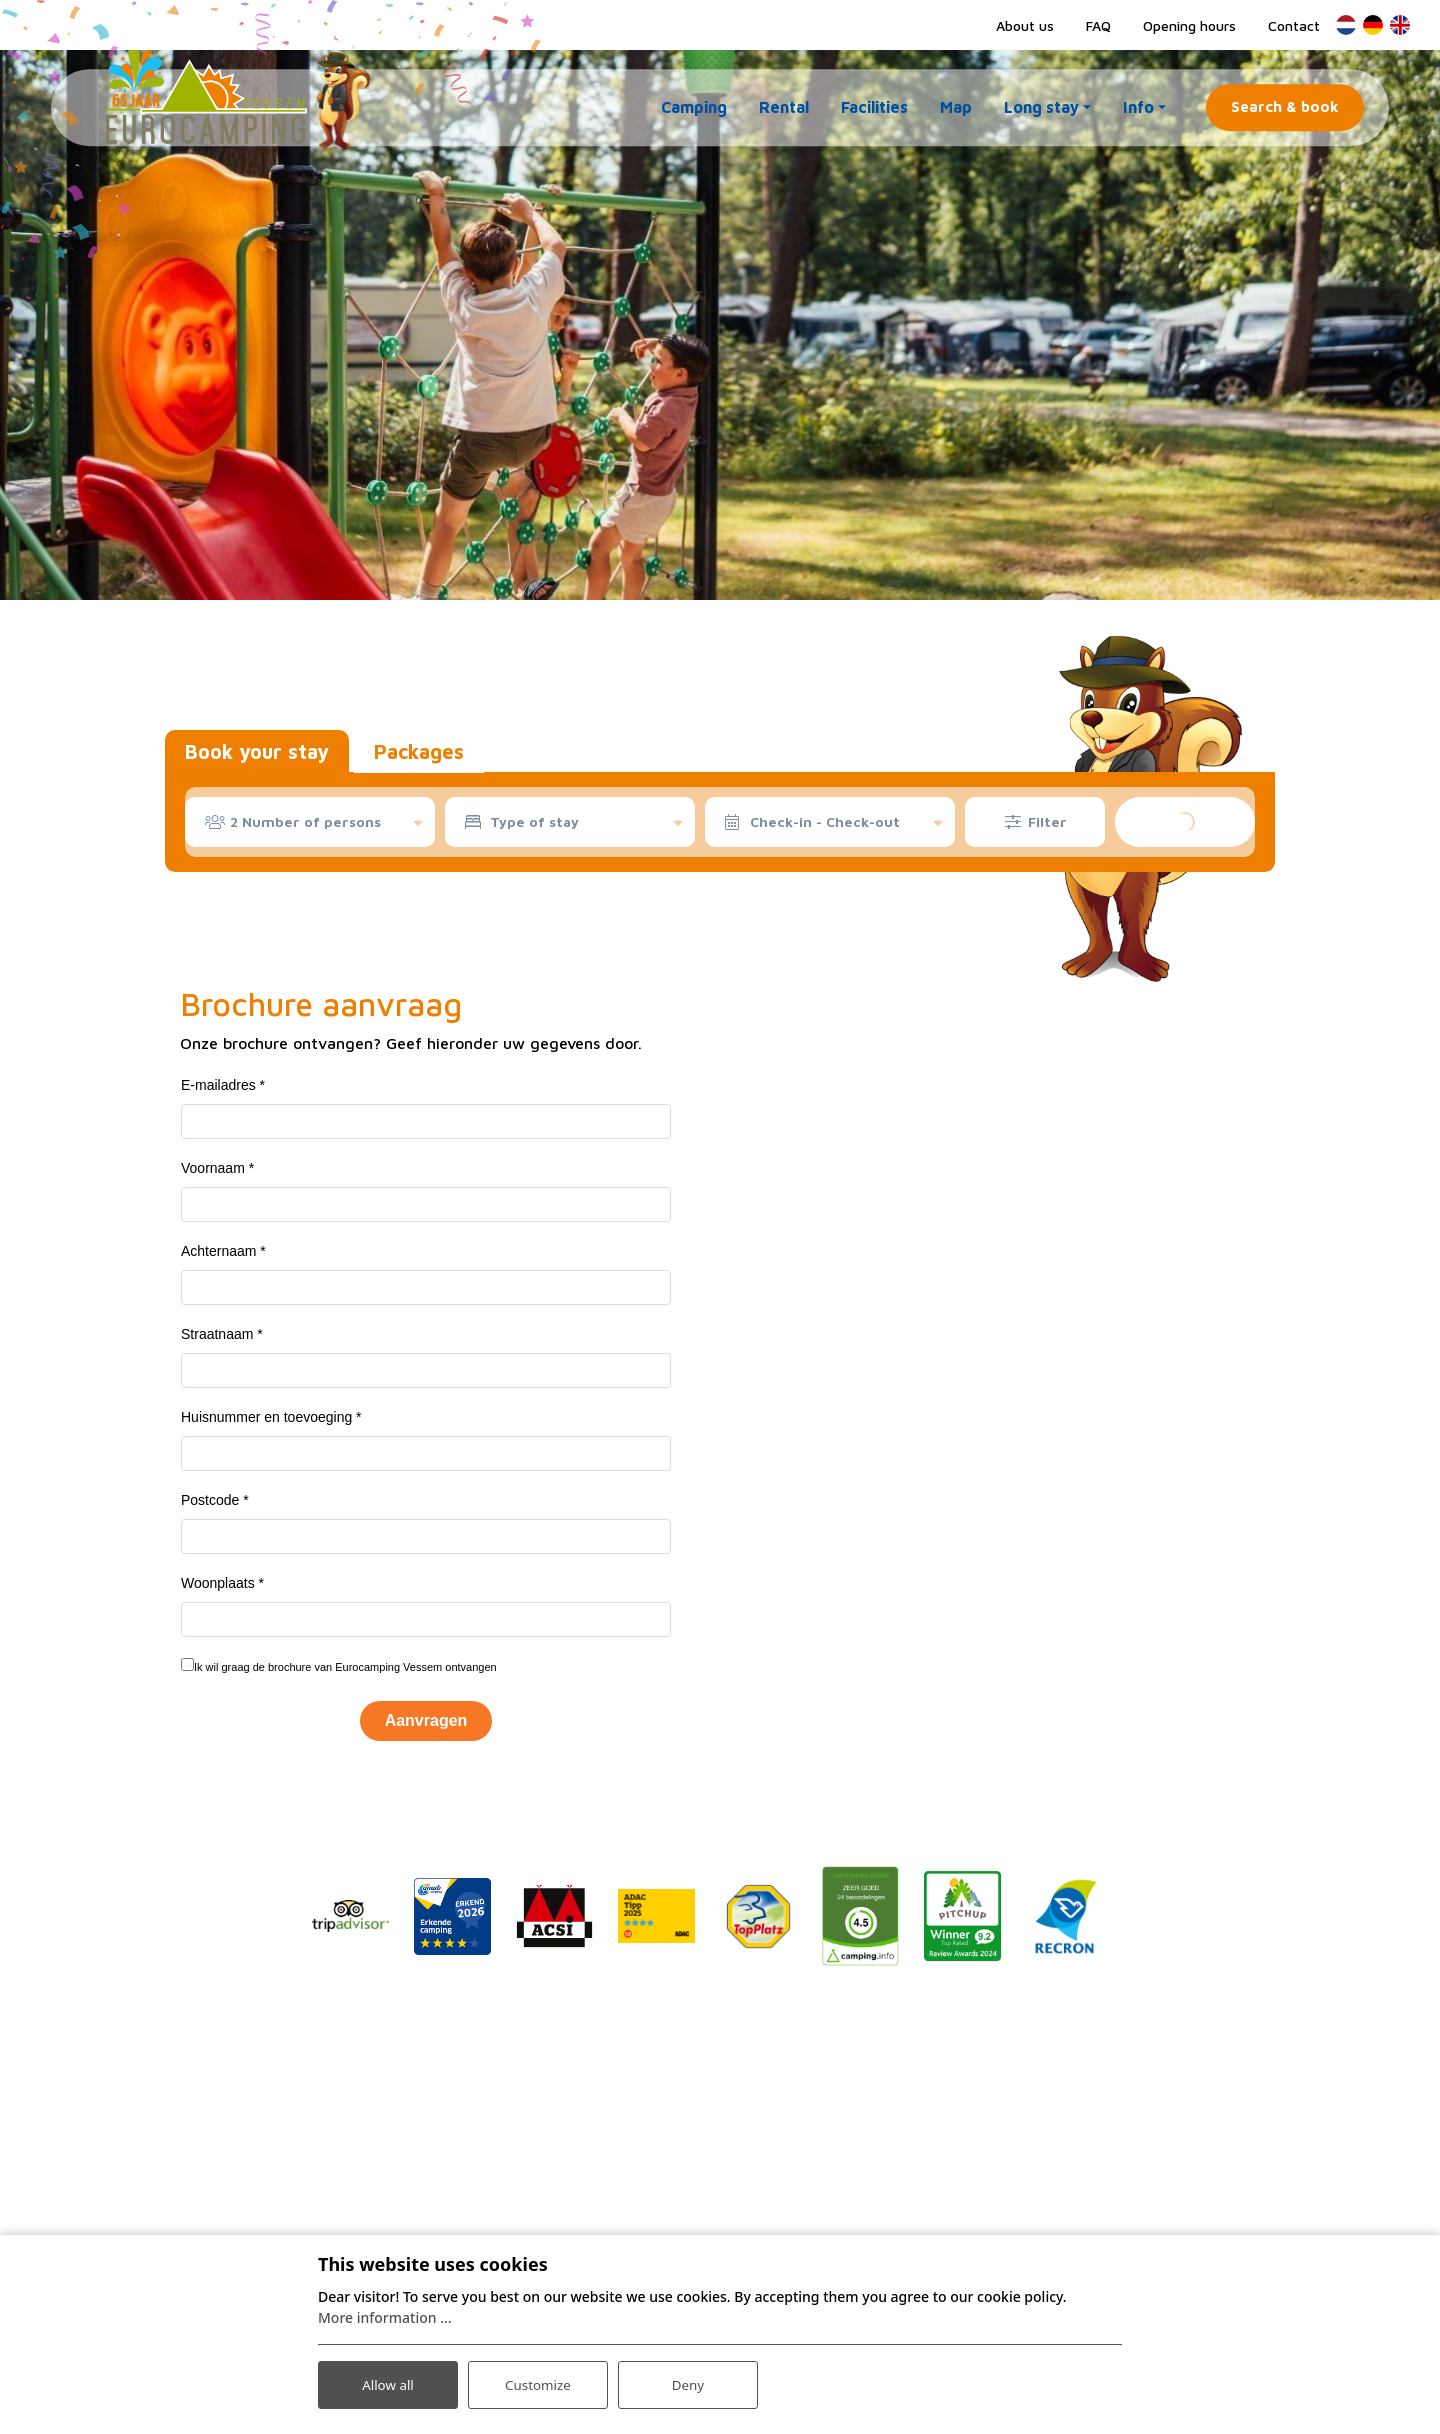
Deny (688, 2382)
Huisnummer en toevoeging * (271, 1417)
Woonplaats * (222, 1583)
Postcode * (215, 1500)
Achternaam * (223, 1251)
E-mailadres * (223, 1085)
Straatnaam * (222, 1334)
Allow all (388, 2382)
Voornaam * (217, 1168)
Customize (538, 2382)
